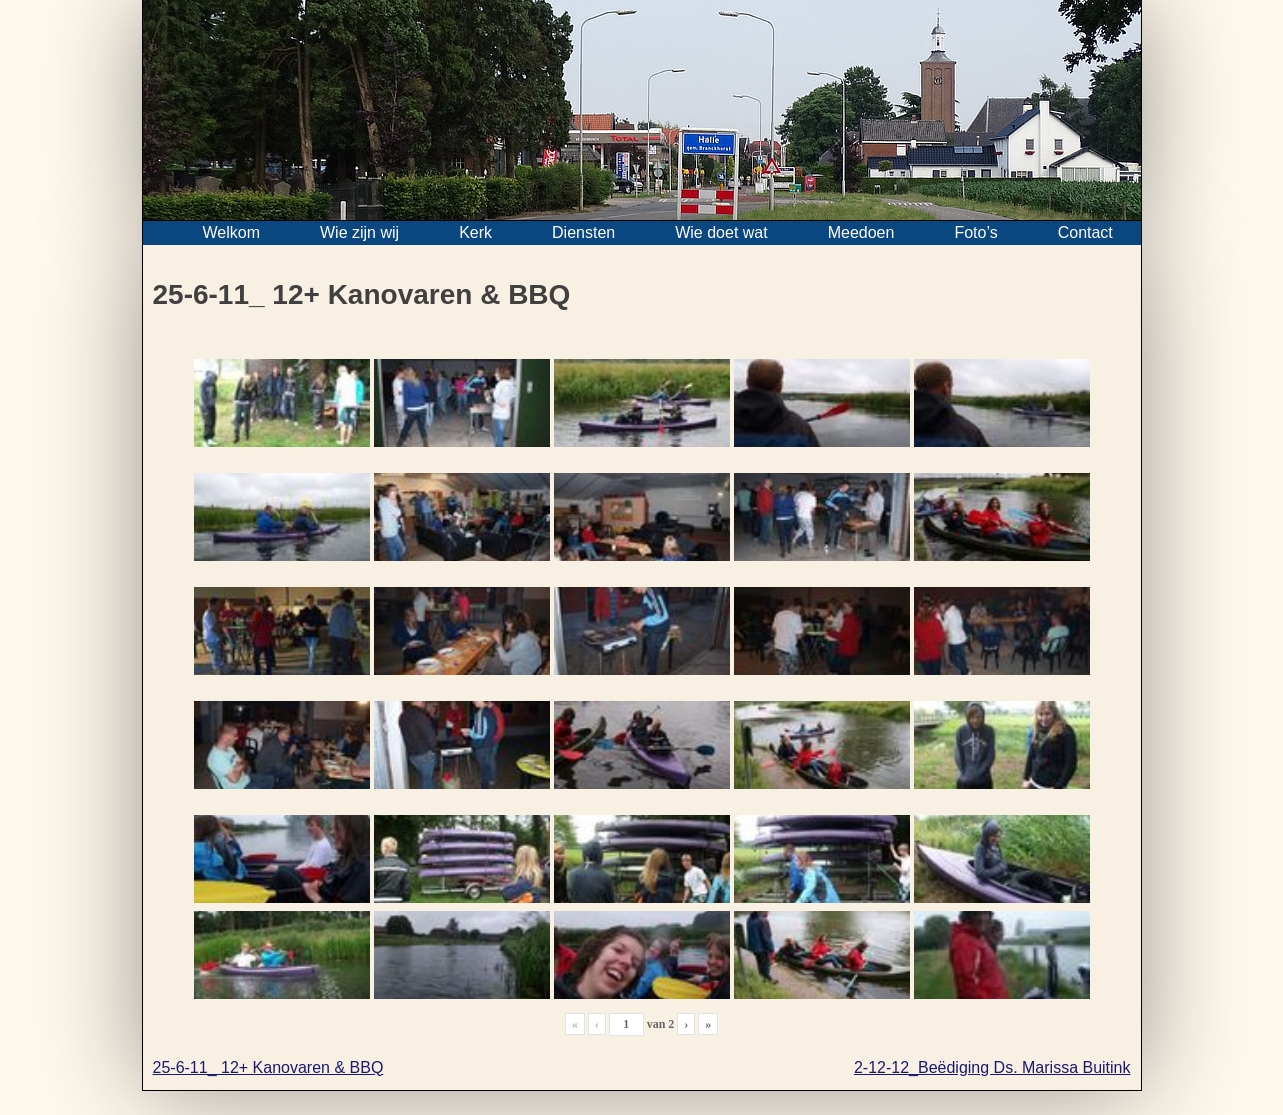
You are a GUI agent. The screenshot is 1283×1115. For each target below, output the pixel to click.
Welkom (232, 232)
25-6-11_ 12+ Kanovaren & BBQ (268, 1067)
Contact (1085, 232)
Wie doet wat (721, 232)
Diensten (583, 232)
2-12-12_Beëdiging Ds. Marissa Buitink (992, 1067)
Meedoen (861, 232)
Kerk (475, 232)
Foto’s (975, 232)
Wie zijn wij (359, 232)
